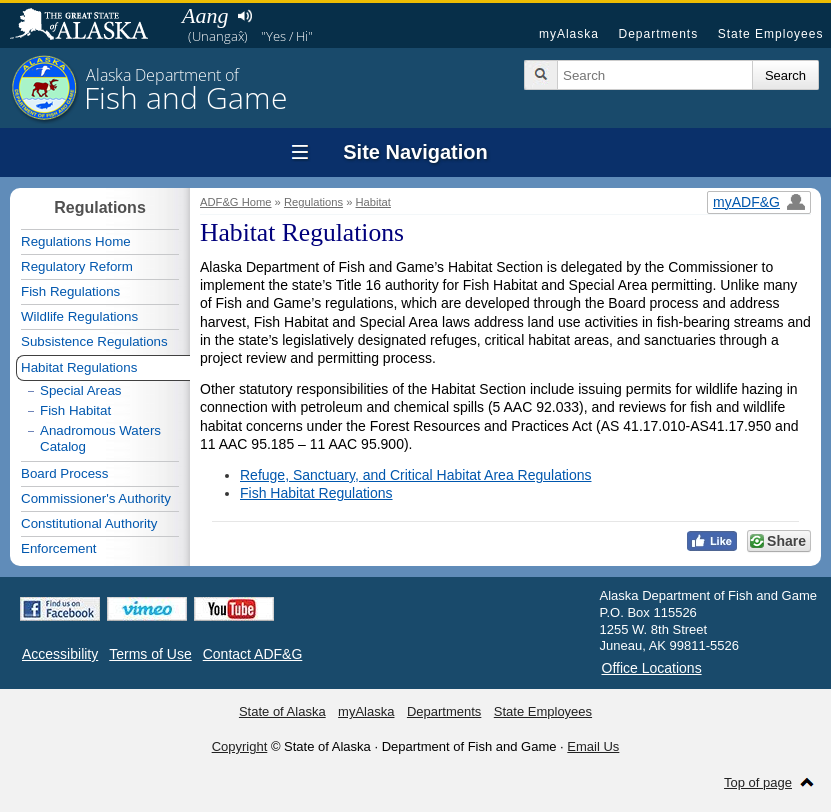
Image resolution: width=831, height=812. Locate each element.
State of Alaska (89, 26)
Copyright (240, 746)
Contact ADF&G (253, 654)
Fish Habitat (75, 410)
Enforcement (59, 548)
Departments (658, 34)
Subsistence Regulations (94, 341)
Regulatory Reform (77, 266)
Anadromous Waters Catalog (100, 438)
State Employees (771, 34)
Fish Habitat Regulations (316, 493)
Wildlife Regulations (79, 316)
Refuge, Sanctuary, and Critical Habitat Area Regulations (416, 475)
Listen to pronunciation (244, 16)
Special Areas (81, 390)
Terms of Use (150, 654)
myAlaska (569, 34)
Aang (205, 15)
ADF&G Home (236, 202)
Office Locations (652, 668)
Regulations (313, 202)
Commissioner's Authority (96, 498)
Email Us (593, 746)
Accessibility (60, 654)
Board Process (64, 473)
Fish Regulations (70, 291)
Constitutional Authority (89, 523)
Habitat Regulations (79, 367)
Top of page (758, 782)
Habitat (373, 202)
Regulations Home (76, 241)
